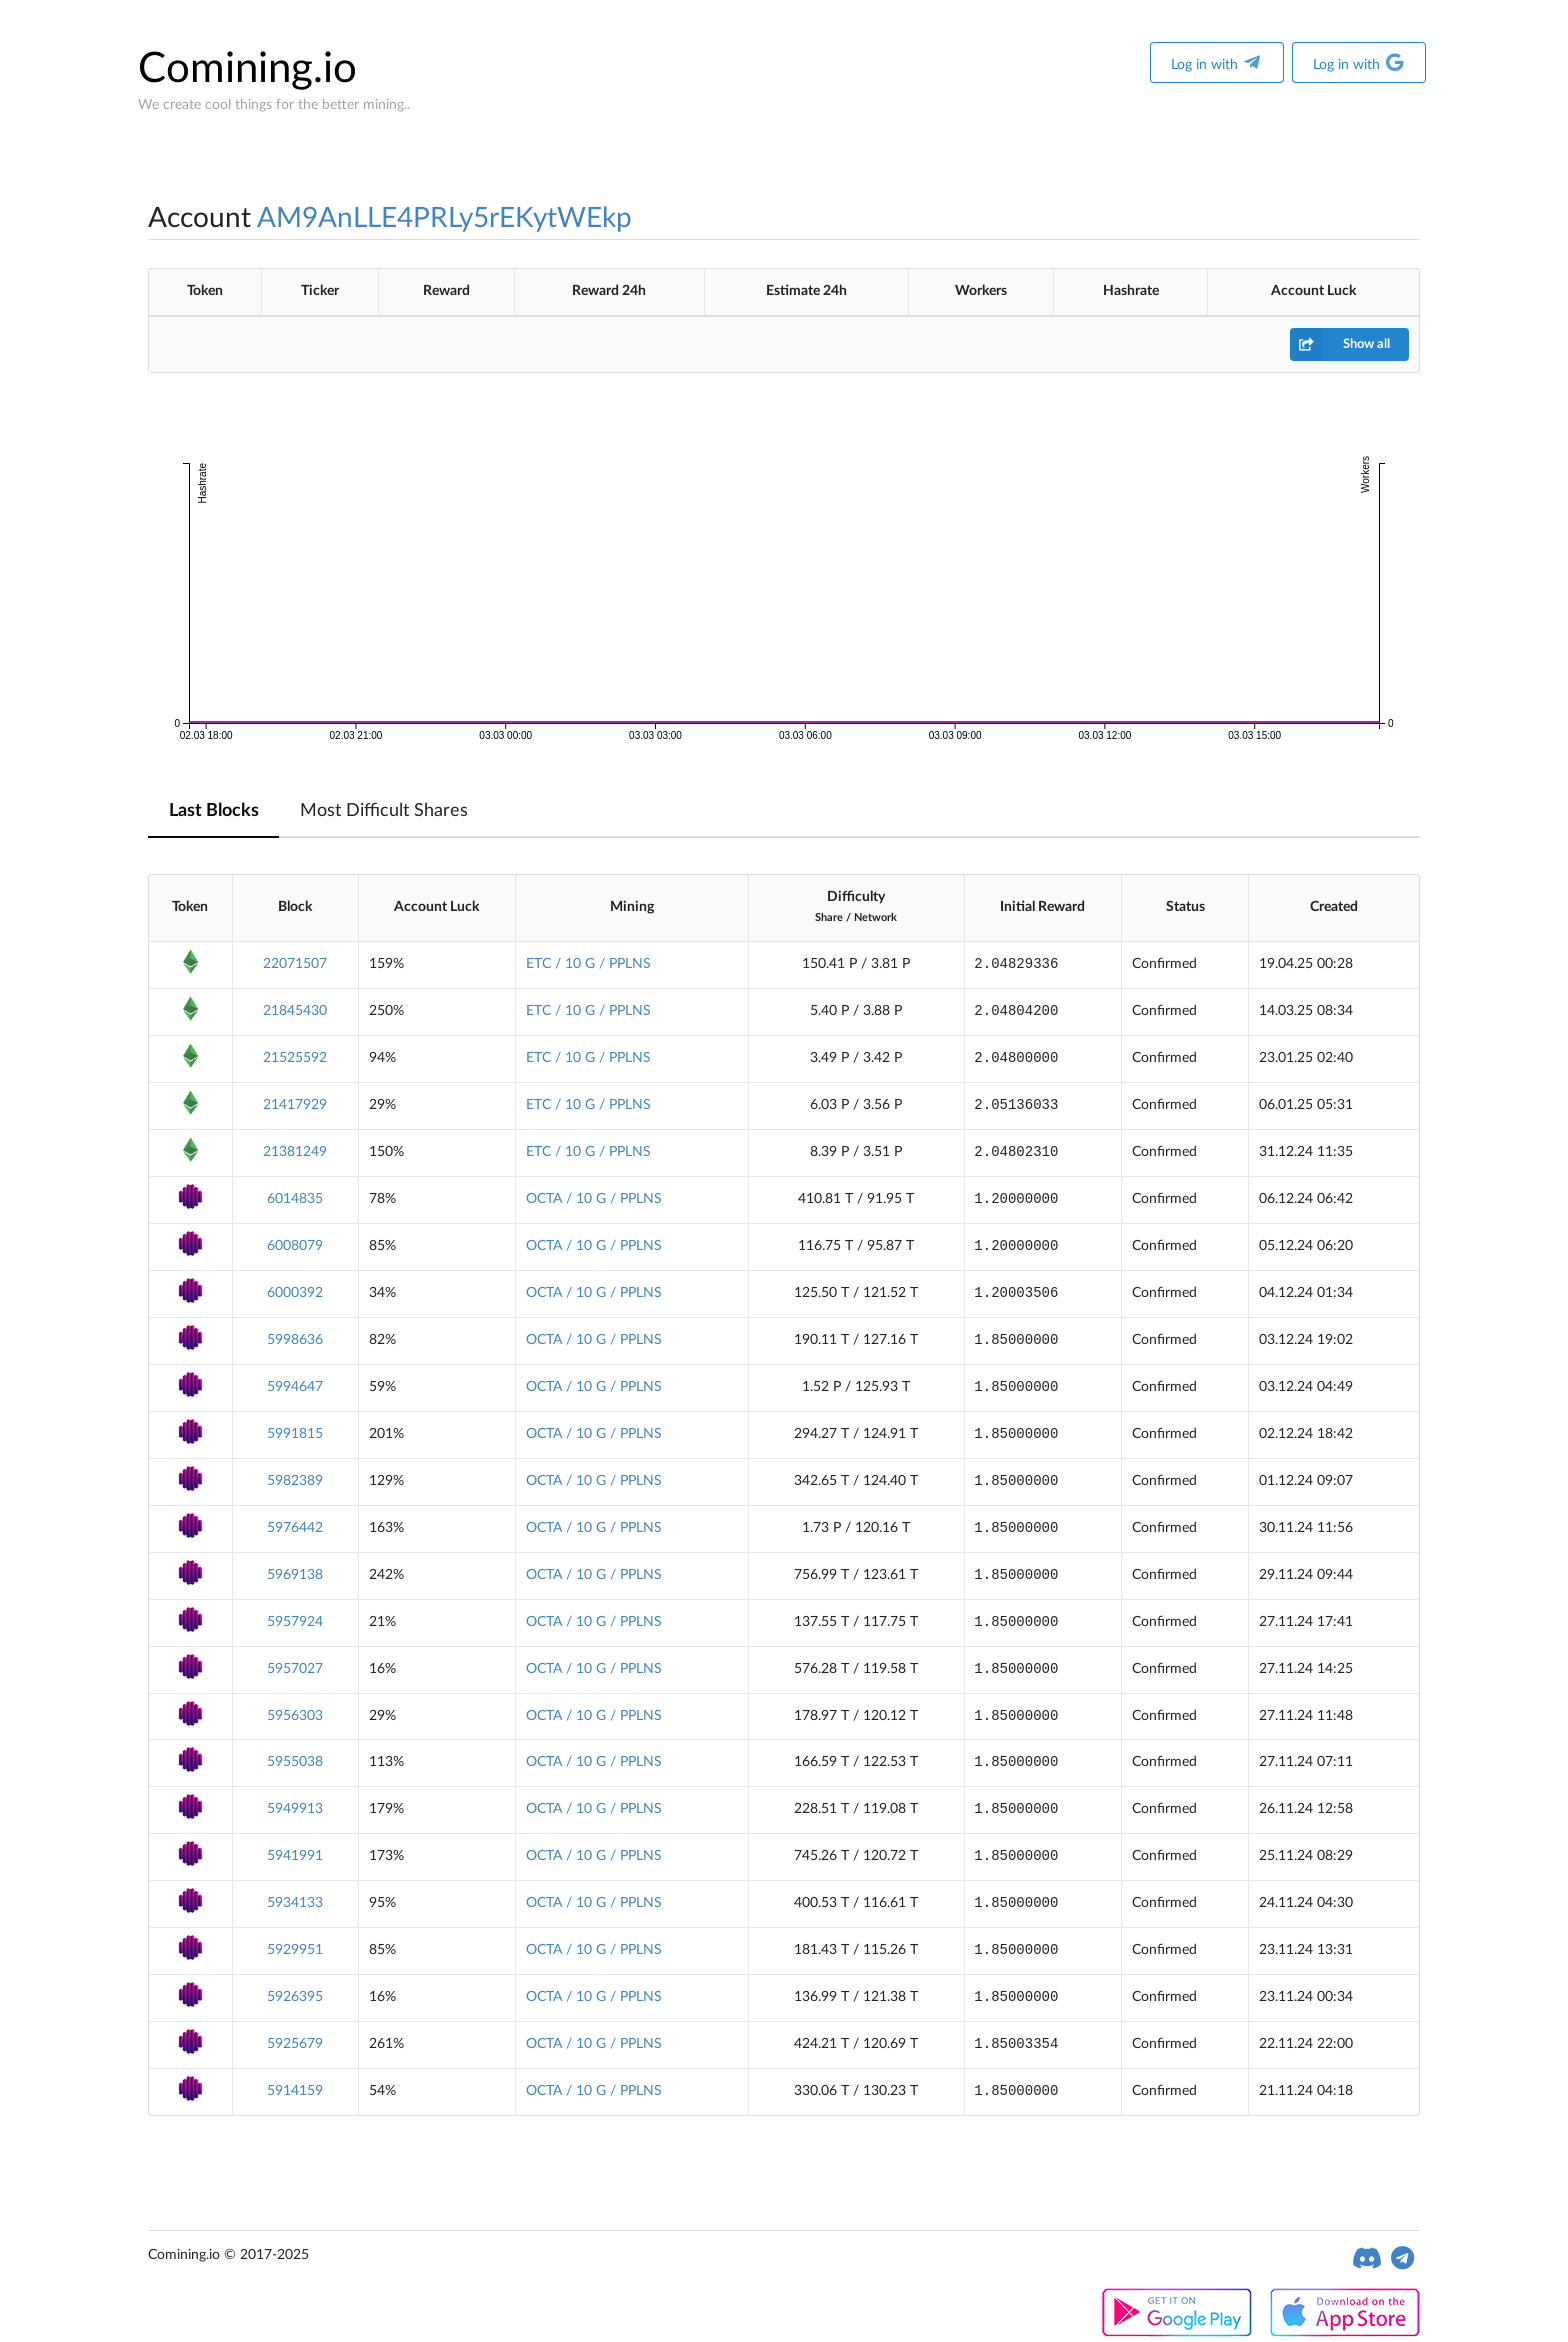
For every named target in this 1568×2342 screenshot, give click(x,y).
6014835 (295, 1199)
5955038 (295, 1762)
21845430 (295, 1011)
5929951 (295, 1950)
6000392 (295, 1293)
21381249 (295, 1152)
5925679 (295, 2044)
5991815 (295, 1434)
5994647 (295, 1387)
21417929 (295, 1105)
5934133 (295, 1903)
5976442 (295, 1528)
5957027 (295, 1669)
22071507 (295, 964)
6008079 (295, 1246)
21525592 (295, 1058)
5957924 (295, 1622)
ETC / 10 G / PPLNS (588, 964)
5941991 (295, 1856)
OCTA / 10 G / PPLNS (594, 1199)
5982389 (295, 1481)
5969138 (295, 1575)
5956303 (295, 1716)
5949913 (295, 1809)
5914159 (295, 2091)
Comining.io (247, 69)
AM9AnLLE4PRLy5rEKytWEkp (444, 218)
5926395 (295, 1997)
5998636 (295, 1340)
